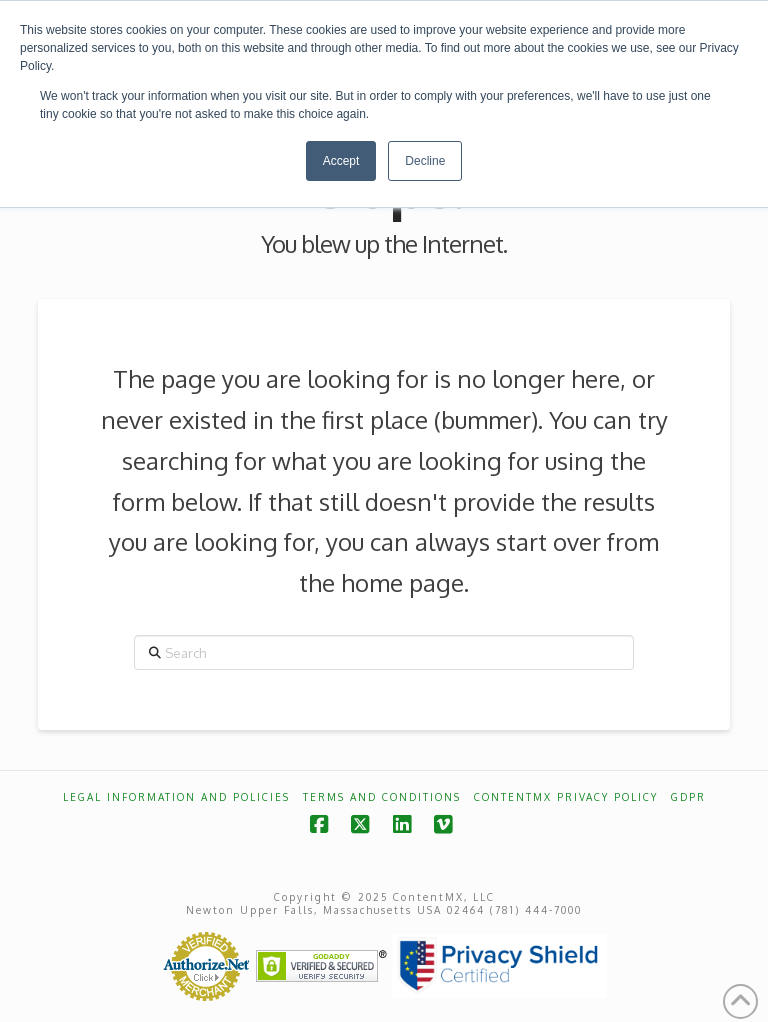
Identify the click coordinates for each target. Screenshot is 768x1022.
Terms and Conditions (382, 797)
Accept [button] (341, 161)
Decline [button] (425, 161)
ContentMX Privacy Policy (566, 797)
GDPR (688, 797)
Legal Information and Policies (176, 797)
